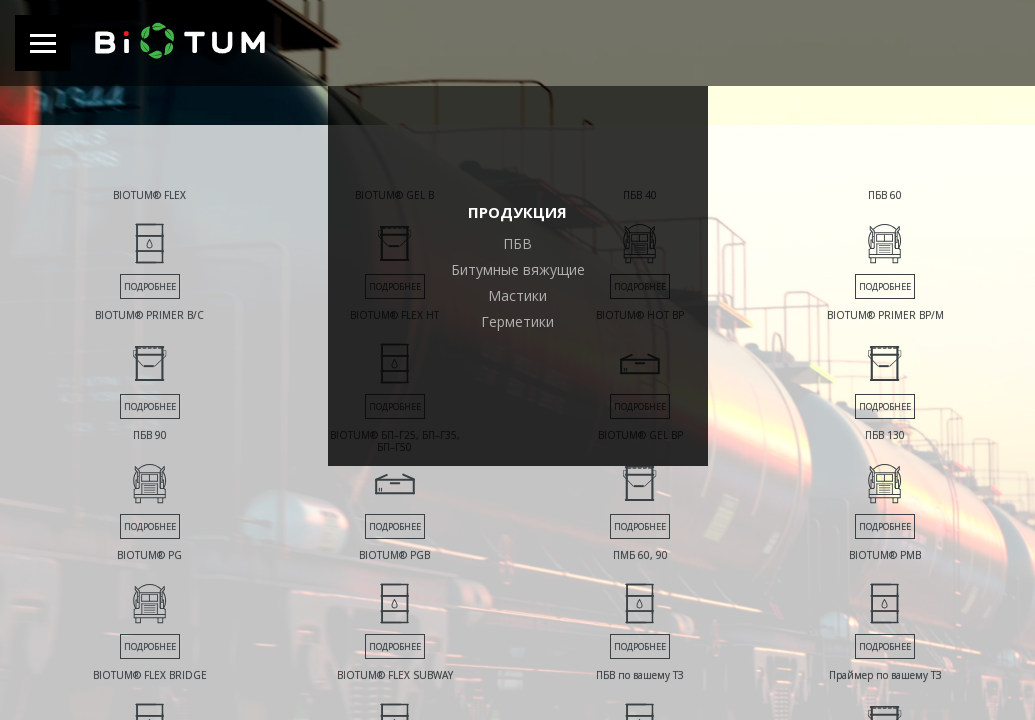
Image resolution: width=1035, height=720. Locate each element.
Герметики (517, 321)
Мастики (517, 295)
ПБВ (517, 243)
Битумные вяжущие (518, 269)
